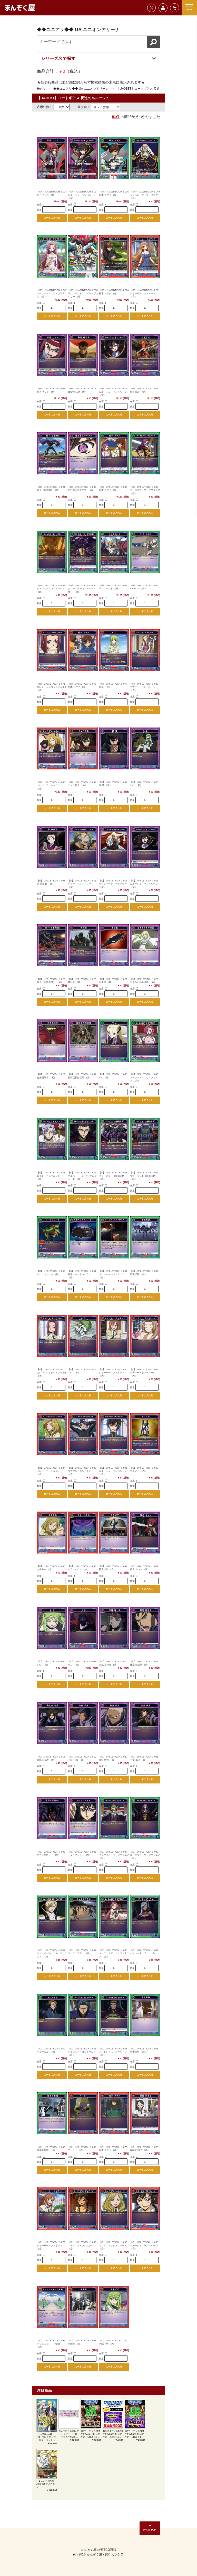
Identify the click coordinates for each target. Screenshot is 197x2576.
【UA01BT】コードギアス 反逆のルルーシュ (148, 88)
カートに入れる (52, 217)
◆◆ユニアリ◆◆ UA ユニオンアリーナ (81, 88)
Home (41, 88)
